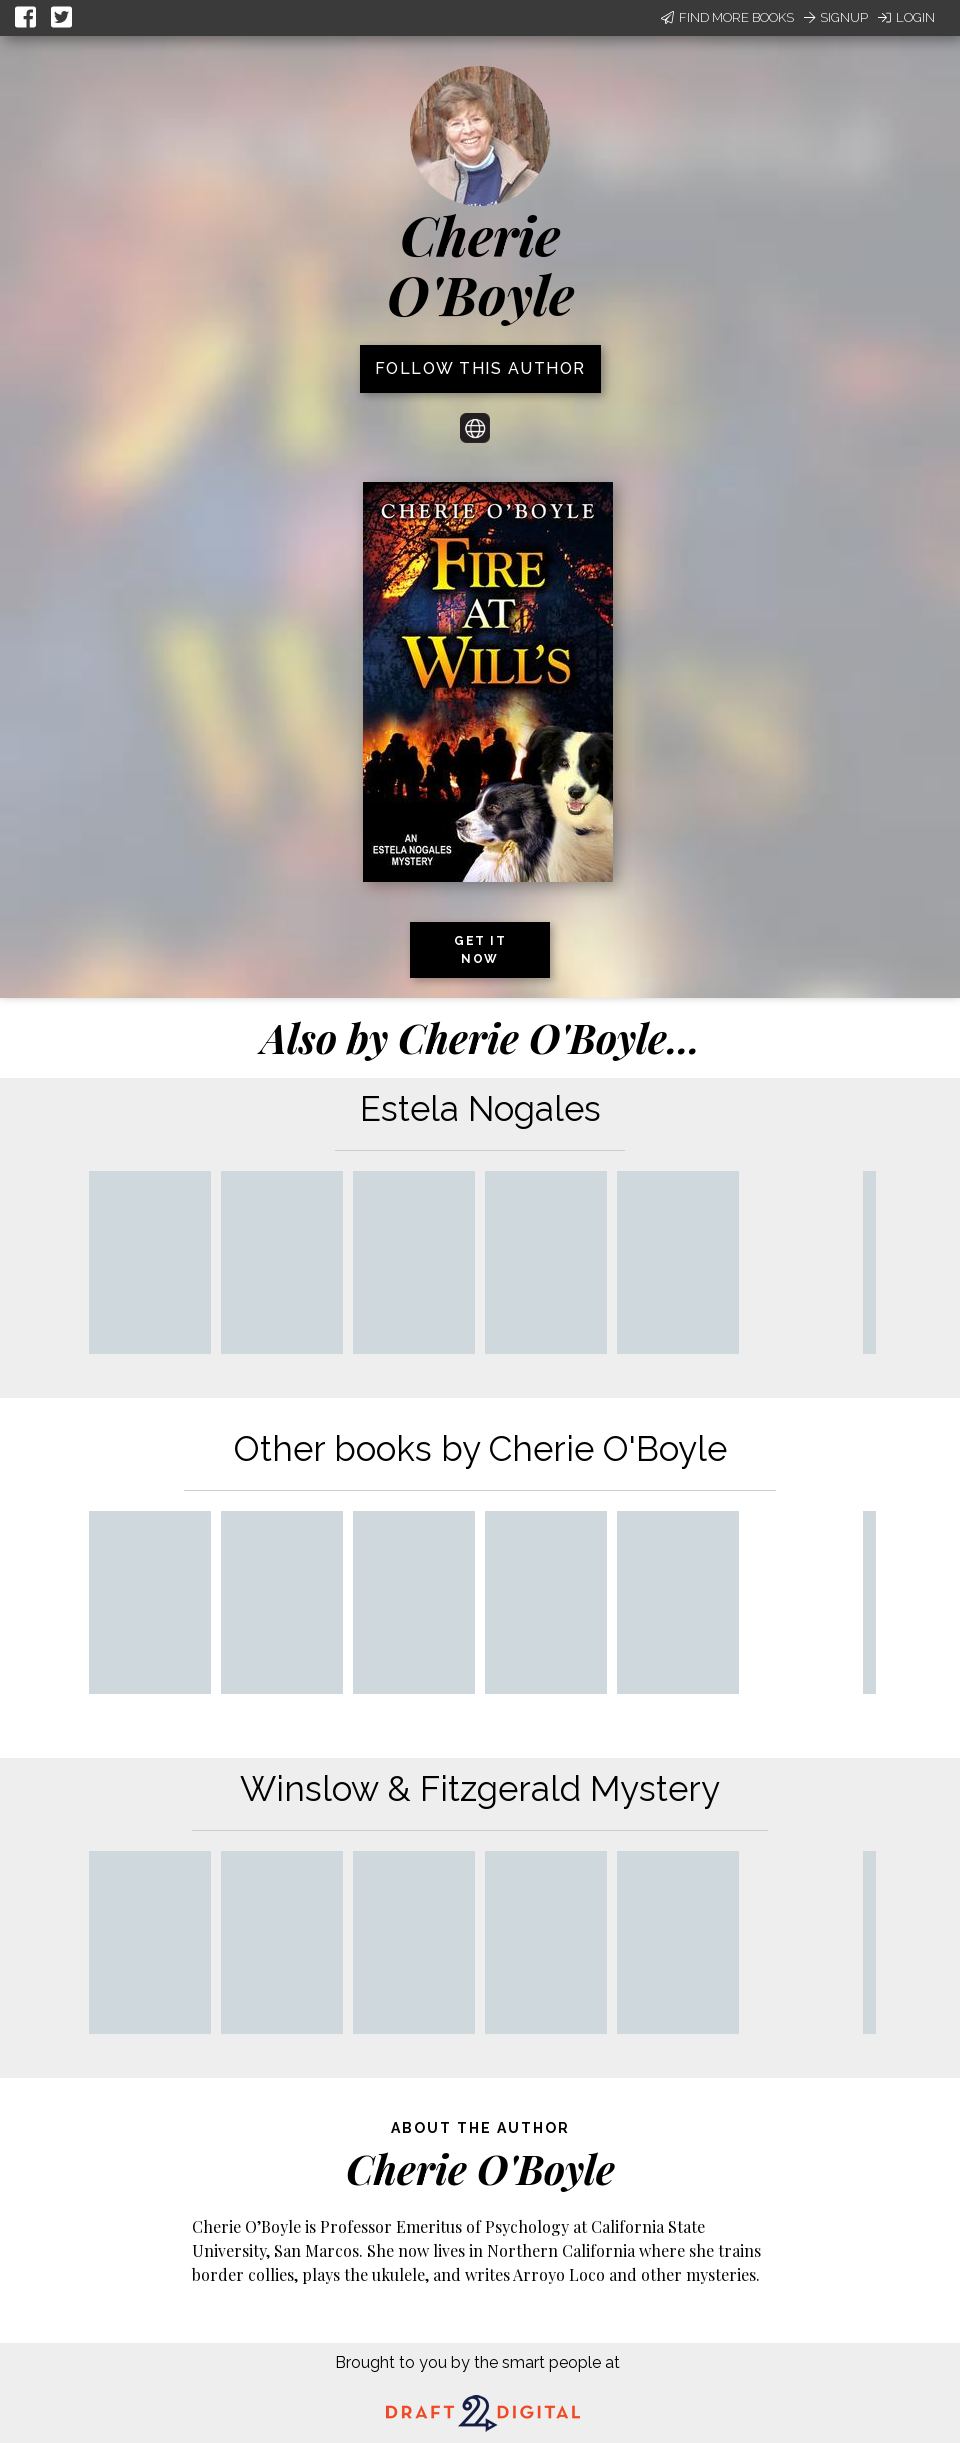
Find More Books (727, 17)
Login (906, 17)
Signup (836, 17)
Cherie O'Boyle (480, 264)
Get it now (480, 950)
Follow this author (480, 368)
